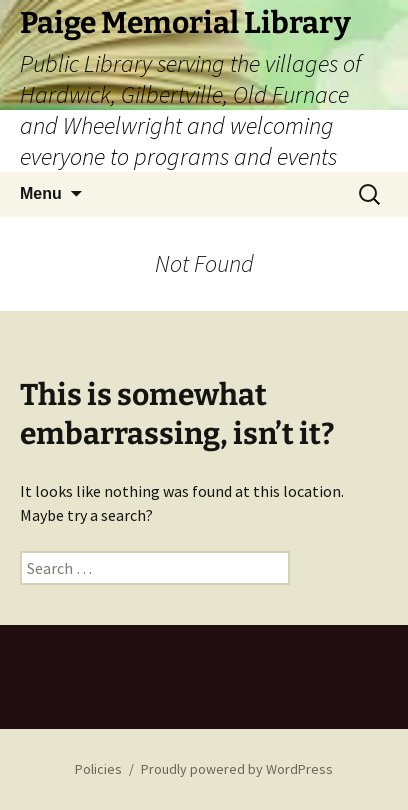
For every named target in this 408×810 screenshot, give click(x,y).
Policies (98, 769)
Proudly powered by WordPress (237, 769)
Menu (41, 193)
